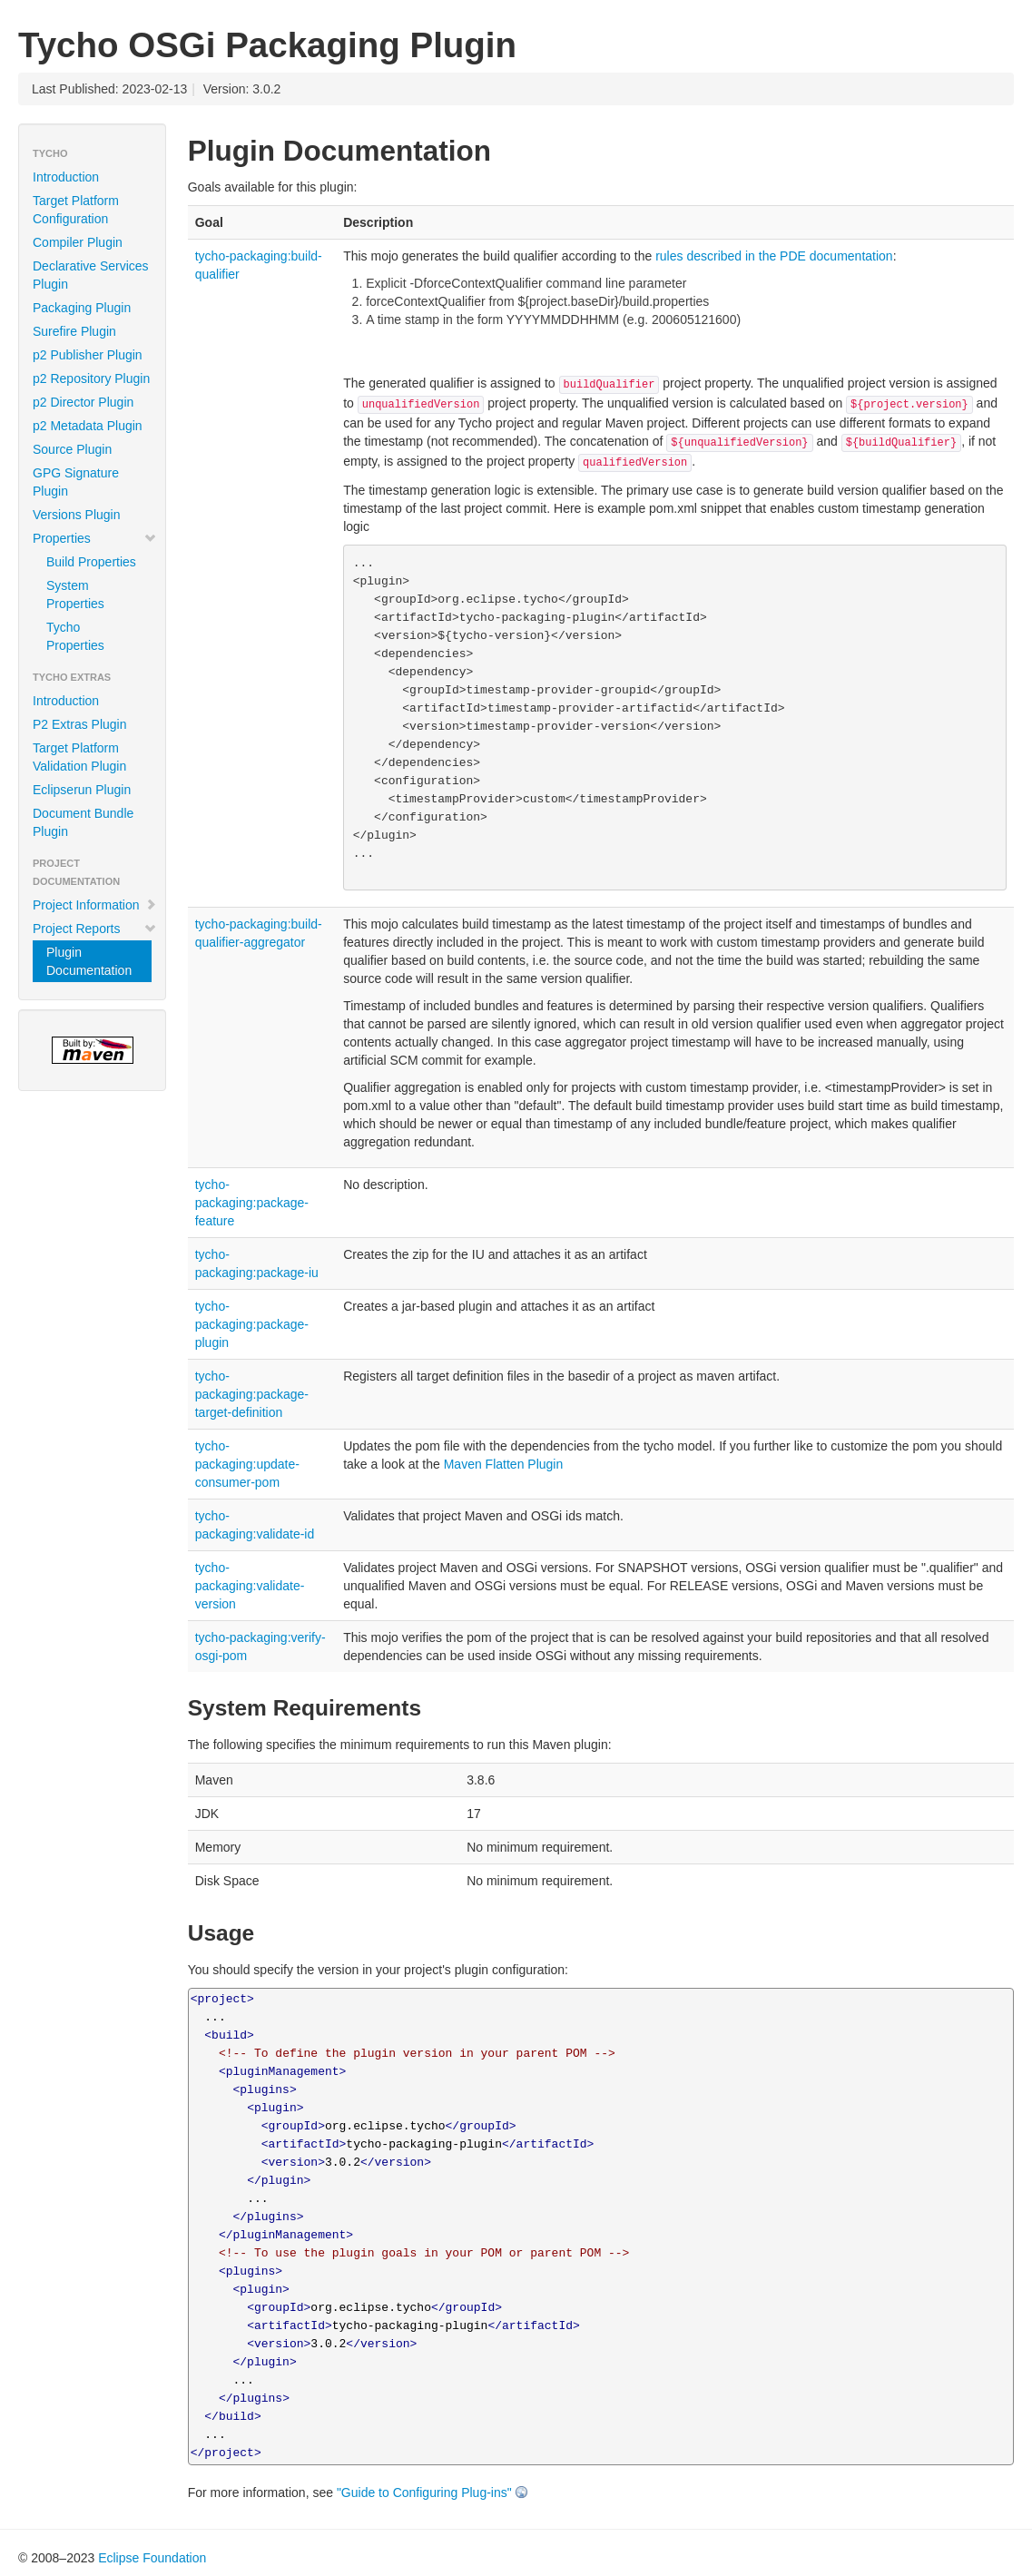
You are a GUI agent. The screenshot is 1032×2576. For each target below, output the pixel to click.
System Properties (75, 594)
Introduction (66, 177)
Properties (95, 538)
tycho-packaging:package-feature (252, 1202)
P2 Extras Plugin (80, 724)
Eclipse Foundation (152, 2558)
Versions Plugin (77, 514)
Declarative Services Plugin (91, 275)
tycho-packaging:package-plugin (252, 1324)
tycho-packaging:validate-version (250, 1585)
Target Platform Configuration (76, 209)
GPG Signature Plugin (76, 482)
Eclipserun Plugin (82, 789)
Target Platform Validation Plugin (79, 757)
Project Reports (95, 928)
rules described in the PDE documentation (773, 256)
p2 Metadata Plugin (88, 425)
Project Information (95, 905)
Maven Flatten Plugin (504, 1464)
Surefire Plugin (74, 331)
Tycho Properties (75, 636)
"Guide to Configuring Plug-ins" (424, 2492)
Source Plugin (72, 449)
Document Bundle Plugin (83, 822)
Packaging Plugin (82, 307)
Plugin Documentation (89, 961)
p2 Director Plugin (83, 402)
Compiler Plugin (78, 242)
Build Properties (91, 562)
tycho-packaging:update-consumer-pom (247, 1464)
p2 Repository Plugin (91, 378)
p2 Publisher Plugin (88, 355)
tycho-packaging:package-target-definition (252, 1394)
